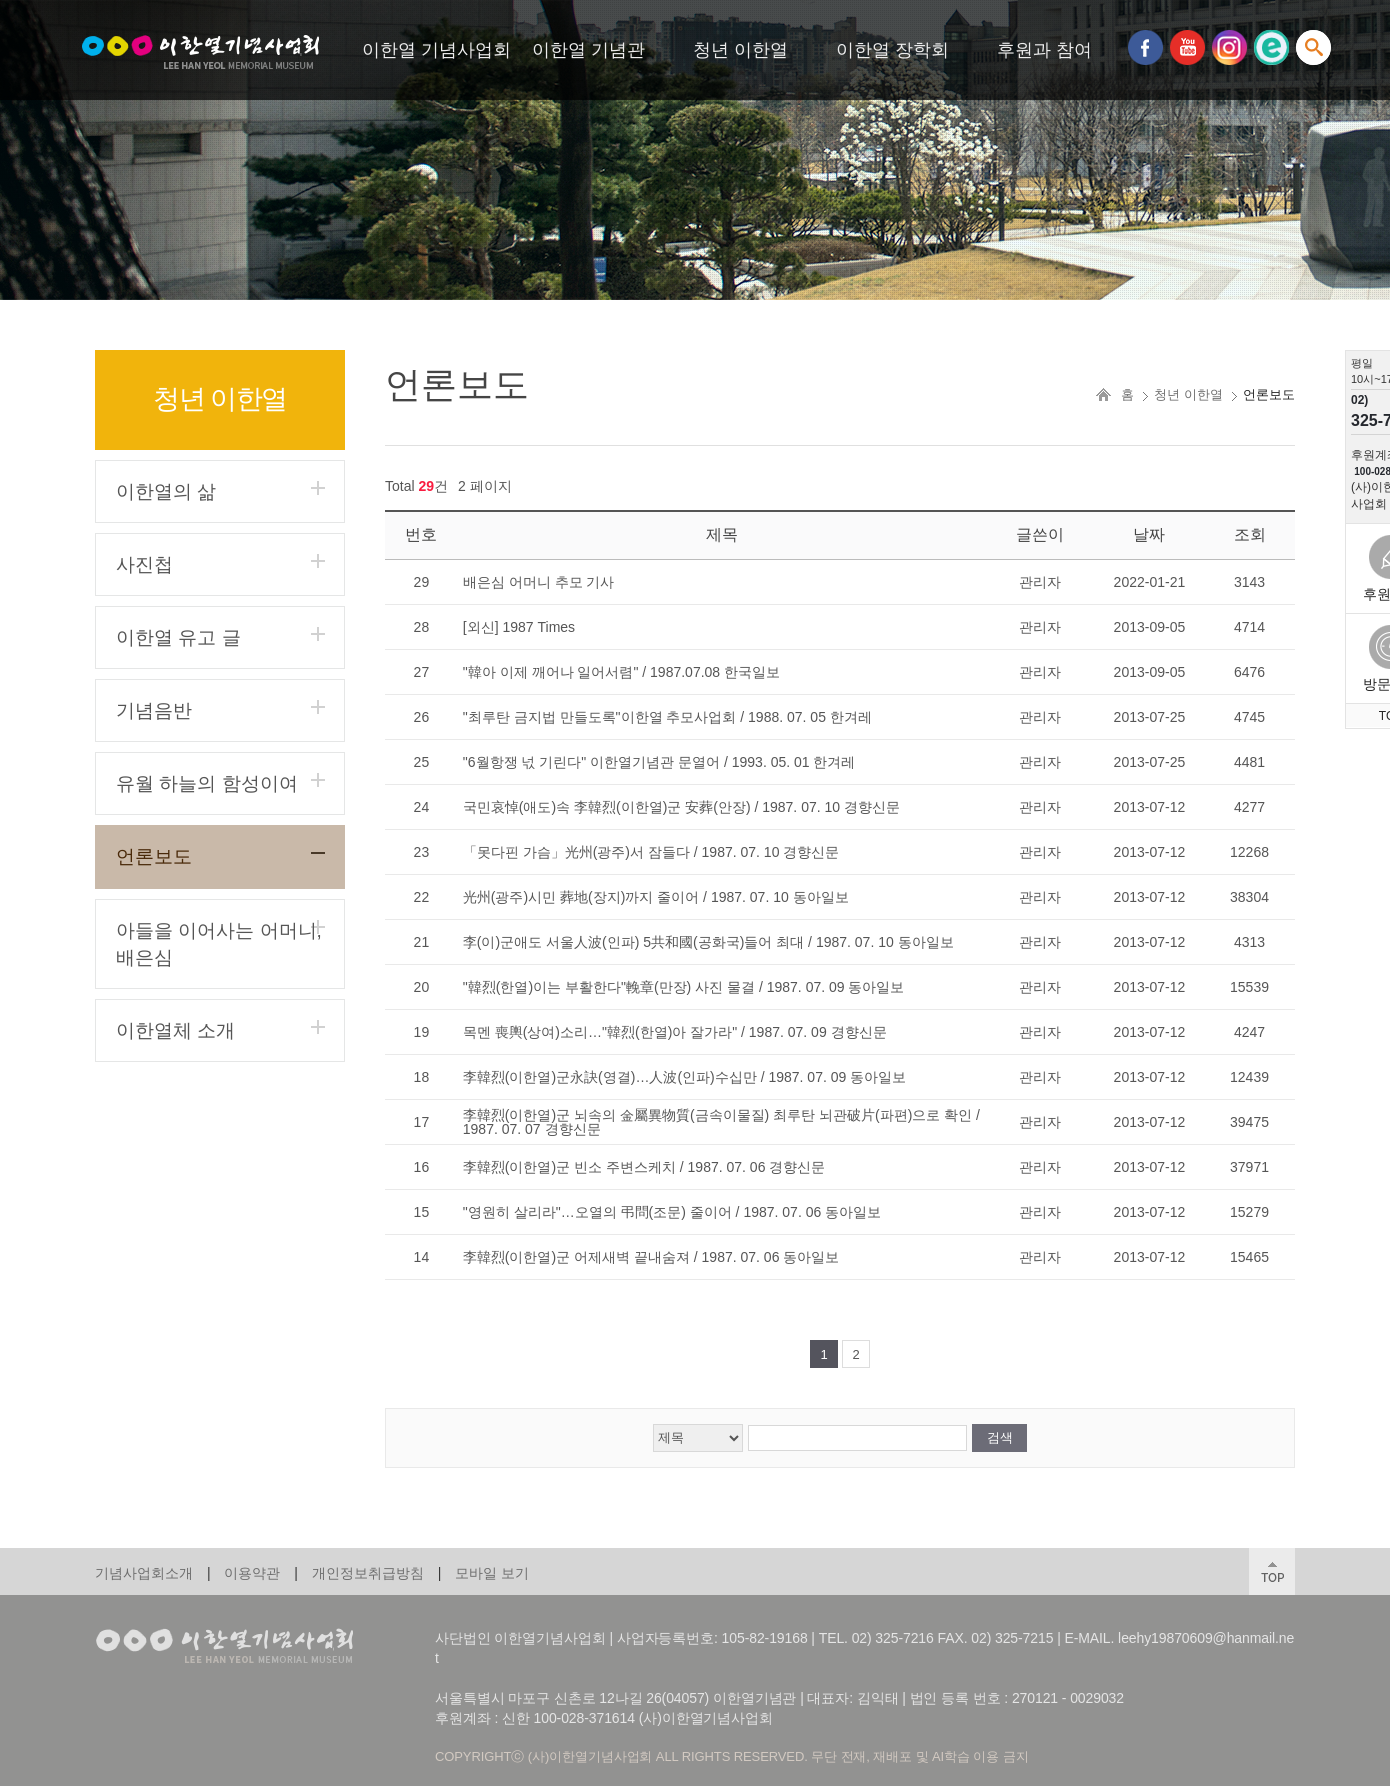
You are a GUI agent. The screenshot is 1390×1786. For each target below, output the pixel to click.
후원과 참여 (1044, 50)
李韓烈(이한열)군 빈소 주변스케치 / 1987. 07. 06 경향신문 (644, 1167)
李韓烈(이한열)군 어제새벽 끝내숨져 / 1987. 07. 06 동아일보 (651, 1257)
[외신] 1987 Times (519, 627)
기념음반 (154, 710)
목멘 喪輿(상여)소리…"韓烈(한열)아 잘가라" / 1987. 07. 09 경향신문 (675, 1032)
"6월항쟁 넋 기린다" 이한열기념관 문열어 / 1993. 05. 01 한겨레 (659, 762)
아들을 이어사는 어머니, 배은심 (219, 944)
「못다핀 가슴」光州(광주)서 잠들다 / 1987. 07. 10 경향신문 (651, 852)
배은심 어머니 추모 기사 (539, 582)
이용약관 (252, 1573)
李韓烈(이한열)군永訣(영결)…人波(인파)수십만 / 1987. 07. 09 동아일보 (684, 1077)
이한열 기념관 (588, 50)
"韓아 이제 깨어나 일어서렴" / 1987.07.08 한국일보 (621, 672)
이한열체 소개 (175, 1030)
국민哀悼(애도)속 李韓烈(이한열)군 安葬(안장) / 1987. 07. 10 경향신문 (681, 807)
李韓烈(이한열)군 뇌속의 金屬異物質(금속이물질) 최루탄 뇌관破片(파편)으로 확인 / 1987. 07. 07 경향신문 (721, 1122)
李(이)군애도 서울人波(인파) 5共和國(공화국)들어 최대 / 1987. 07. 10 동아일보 (708, 942)
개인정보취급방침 (368, 1573)
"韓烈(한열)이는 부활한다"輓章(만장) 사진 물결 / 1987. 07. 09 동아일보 (684, 987)
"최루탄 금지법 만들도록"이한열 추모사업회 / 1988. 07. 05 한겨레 (667, 717)
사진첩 (144, 564)
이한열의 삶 (166, 491)
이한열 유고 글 (178, 637)
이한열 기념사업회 (436, 50)
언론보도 (154, 856)
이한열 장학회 (892, 50)
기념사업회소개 (144, 1573)
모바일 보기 (492, 1573)
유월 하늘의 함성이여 (207, 783)
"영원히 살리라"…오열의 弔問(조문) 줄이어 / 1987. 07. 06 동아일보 (672, 1212)
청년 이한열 (740, 50)
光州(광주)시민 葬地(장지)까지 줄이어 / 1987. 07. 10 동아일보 (656, 897)
